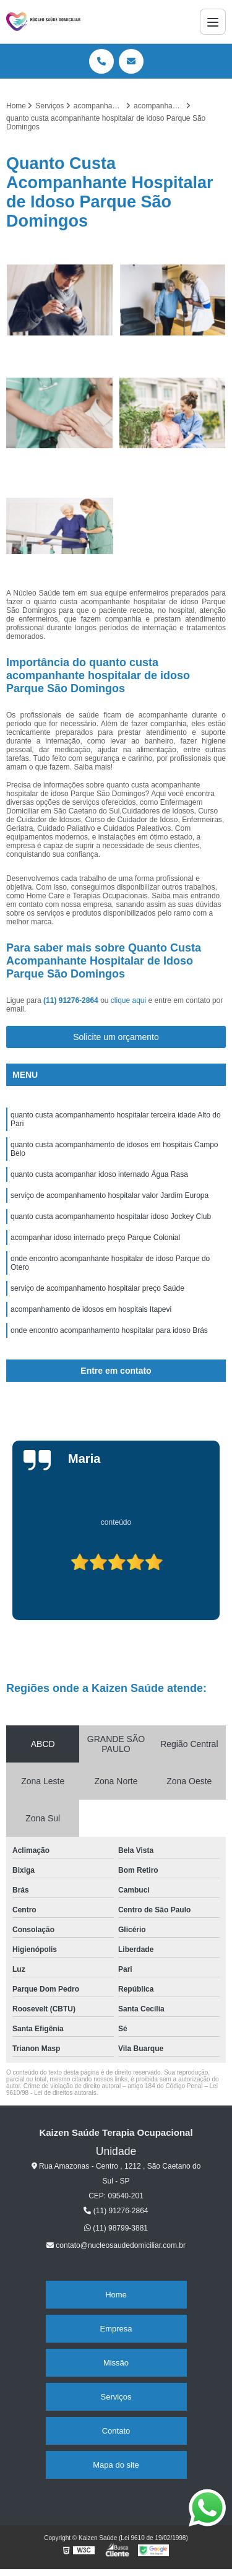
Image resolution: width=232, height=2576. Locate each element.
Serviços (116, 2396)
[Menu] (212, 21)
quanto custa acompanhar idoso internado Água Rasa (99, 1174)
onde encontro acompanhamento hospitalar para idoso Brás (109, 1330)
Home (116, 2294)
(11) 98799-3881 (116, 2228)
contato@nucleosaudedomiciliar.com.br (116, 2245)
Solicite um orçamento (116, 1037)
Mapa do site (116, 2465)
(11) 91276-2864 (71, 1000)
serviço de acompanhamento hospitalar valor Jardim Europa (109, 1195)
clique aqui (128, 1000)
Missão (116, 2362)
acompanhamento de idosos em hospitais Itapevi (91, 1309)
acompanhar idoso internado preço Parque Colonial (95, 1237)
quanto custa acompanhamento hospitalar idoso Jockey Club (111, 1216)
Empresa (116, 2328)
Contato (116, 2430)
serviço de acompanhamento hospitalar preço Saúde (97, 1288)
